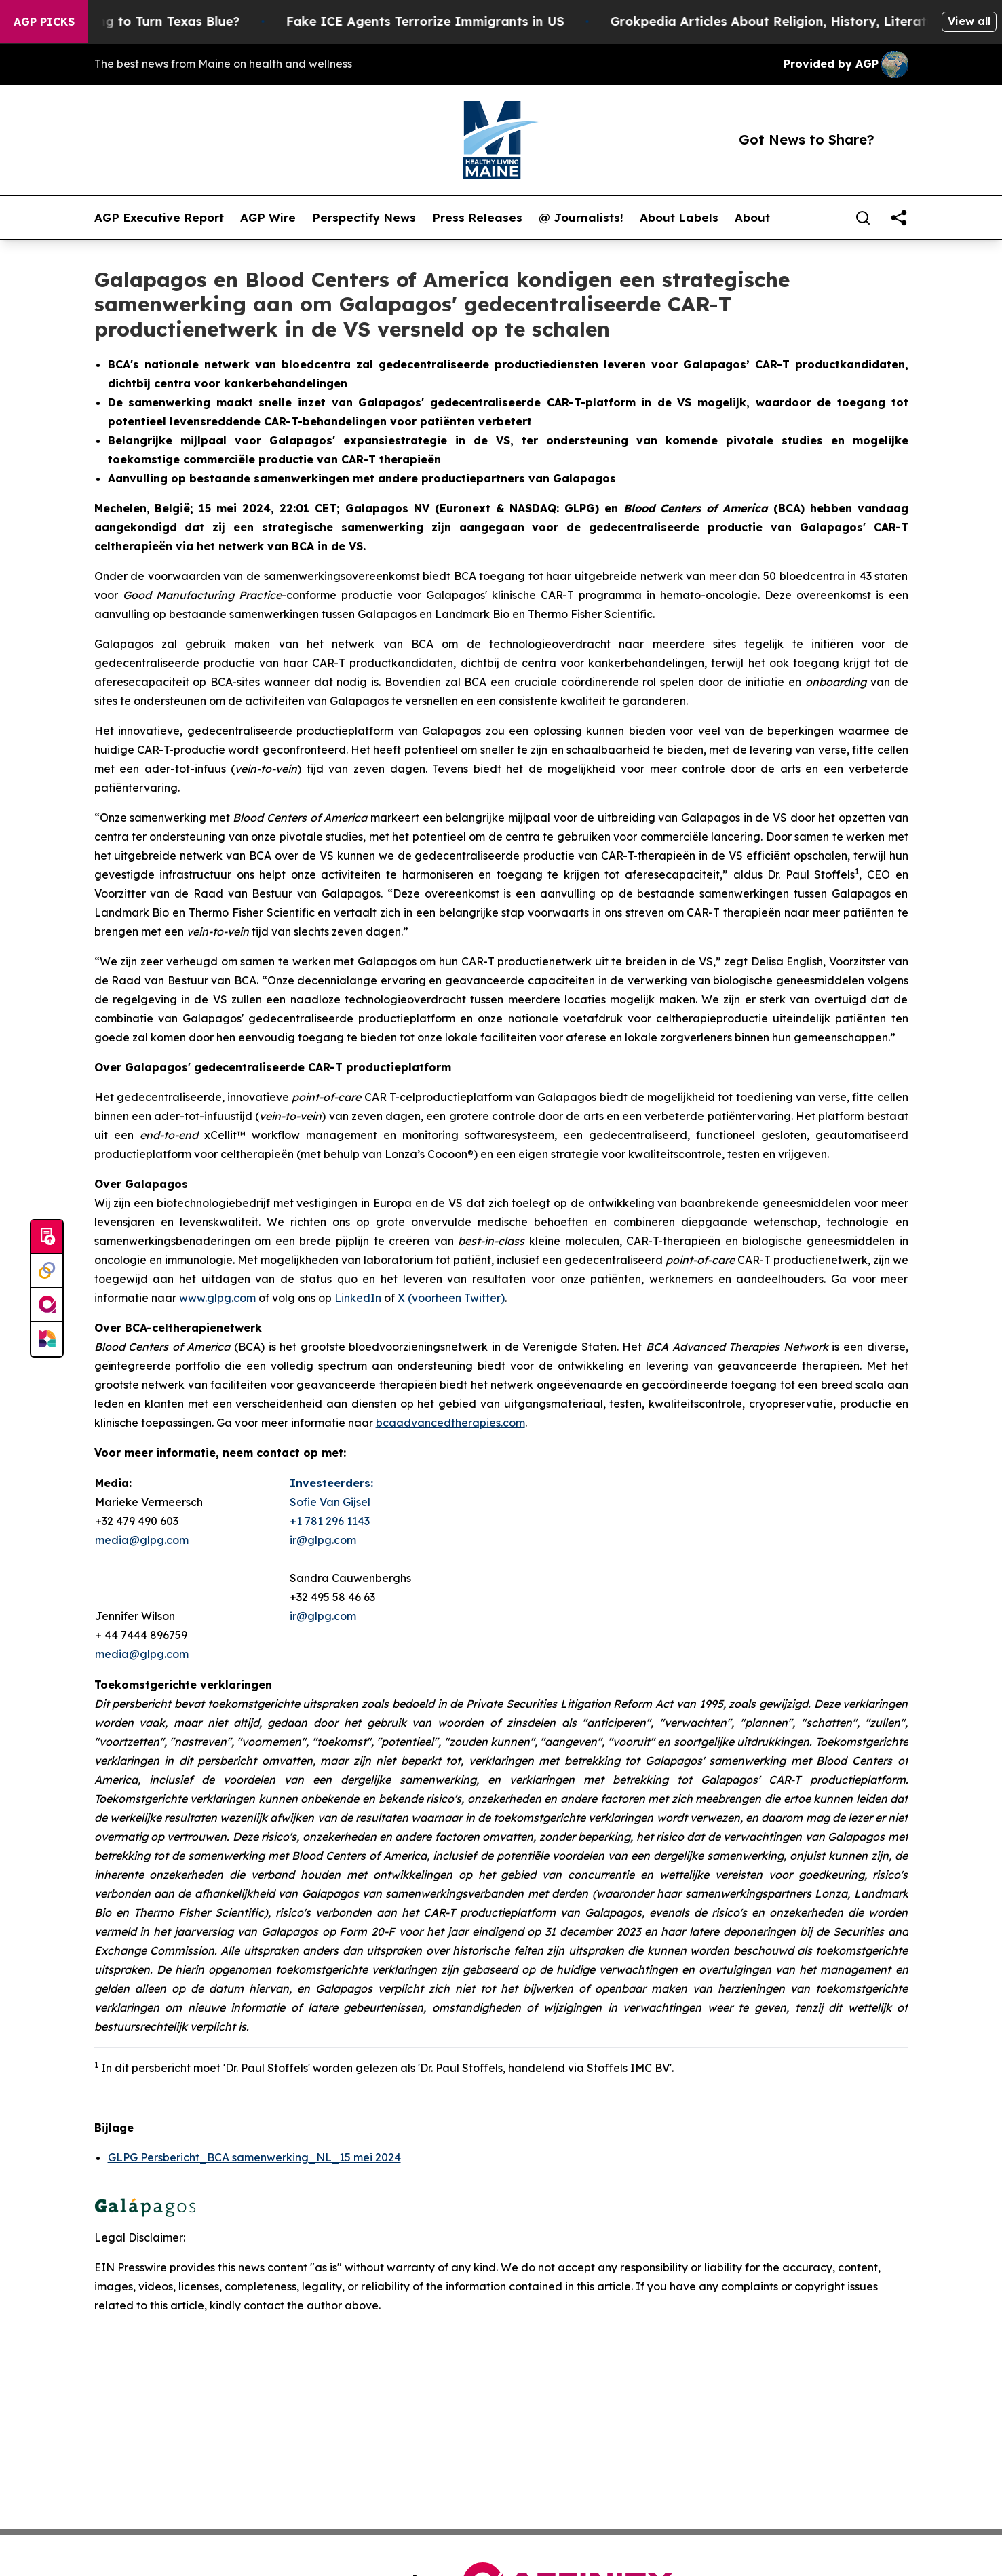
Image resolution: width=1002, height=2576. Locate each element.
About (752, 218)
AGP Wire (268, 218)
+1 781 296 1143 (330, 1521)
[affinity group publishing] (46, 1305)
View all (969, 21)
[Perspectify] (46, 1271)
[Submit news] (46, 1237)
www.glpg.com (217, 1298)
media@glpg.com (142, 1654)
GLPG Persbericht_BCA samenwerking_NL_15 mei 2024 (254, 2157)
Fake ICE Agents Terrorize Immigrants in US (440, 21)
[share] (898, 217)
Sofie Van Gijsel (330, 1502)
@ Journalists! (581, 218)
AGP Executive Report (159, 218)
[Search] (863, 217)
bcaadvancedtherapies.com (450, 1422)
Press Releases (477, 218)
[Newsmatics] (46, 1339)
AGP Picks (44, 21)
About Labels (679, 218)
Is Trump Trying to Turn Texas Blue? (142, 21)
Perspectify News (364, 218)
